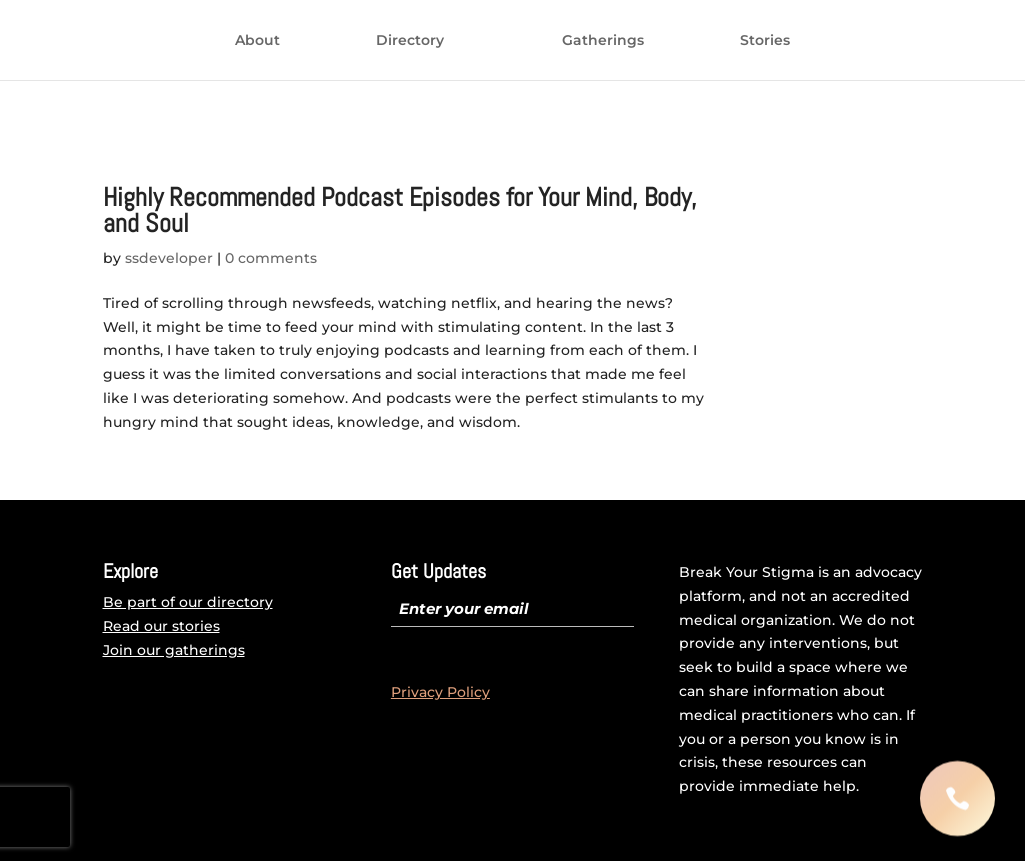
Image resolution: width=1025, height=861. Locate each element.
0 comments (271, 258)
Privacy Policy (440, 692)
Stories (602, 88)
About (244, 41)
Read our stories (161, 626)
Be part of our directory (188, 602)
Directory (397, 41)
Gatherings (440, 88)
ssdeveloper (169, 258)
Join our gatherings (174, 650)
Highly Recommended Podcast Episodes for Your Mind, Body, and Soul (400, 210)
